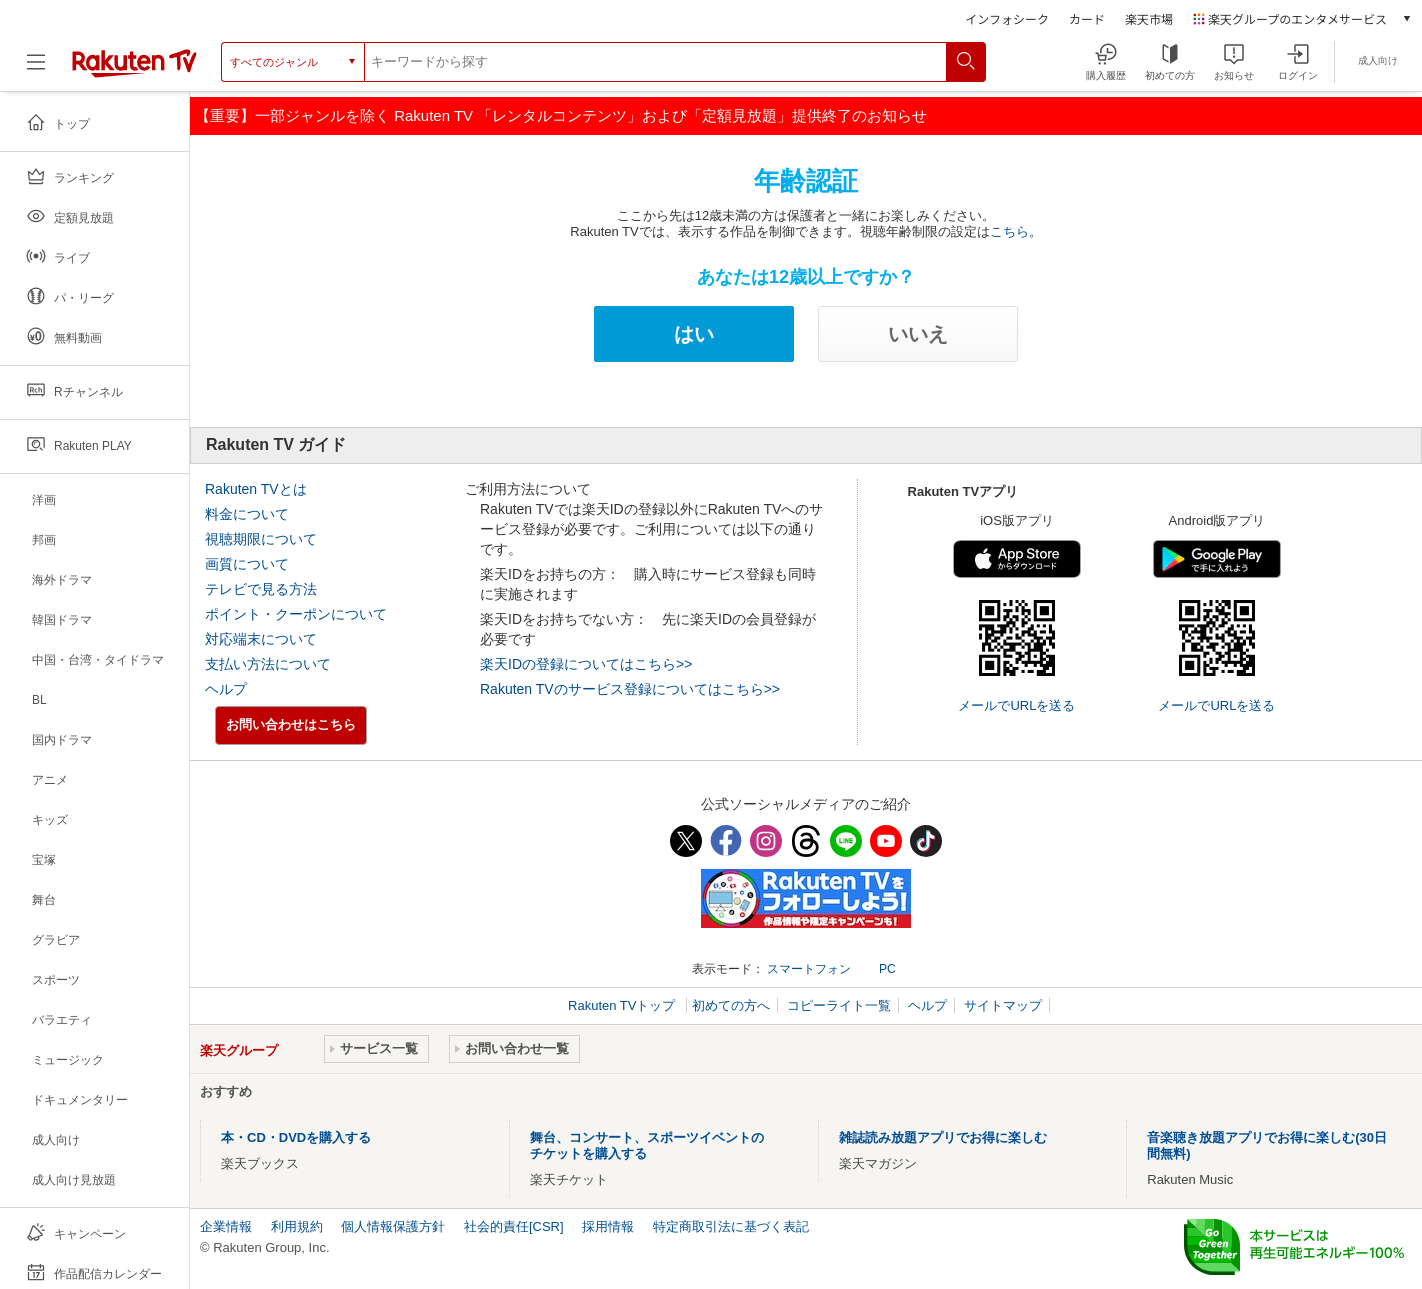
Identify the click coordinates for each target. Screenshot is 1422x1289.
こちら (1009, 231)
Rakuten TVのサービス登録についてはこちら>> (630, 689)
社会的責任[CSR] (514, 1226)
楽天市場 (1149, 18)
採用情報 (608, 1226)
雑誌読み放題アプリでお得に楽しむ (943, 1137)
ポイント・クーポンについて (296, 614)
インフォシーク (1007, 18)
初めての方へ (731, 1005)
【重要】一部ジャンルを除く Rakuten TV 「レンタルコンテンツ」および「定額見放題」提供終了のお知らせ (561, 115)
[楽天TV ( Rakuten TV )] (134, 73)
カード (1087, 18)
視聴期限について (261, 539)
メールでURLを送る (1016, 705)
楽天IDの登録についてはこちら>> (586, 664)
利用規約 (297, 1226)
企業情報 (226, 1226)
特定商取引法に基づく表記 (731, 1226)
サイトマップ (1003, 1005)
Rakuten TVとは (256, 489)
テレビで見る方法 (261, 589)
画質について (247, 564)
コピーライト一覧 (839, 1005)
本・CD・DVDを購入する (296, 1137)
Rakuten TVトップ (623, 1005)
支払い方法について (268, 664)
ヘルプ (226, 689)
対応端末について (261, 639)
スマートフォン (809, 969)
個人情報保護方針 (393, 1226)
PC (887, 969)
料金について (247, 514)
